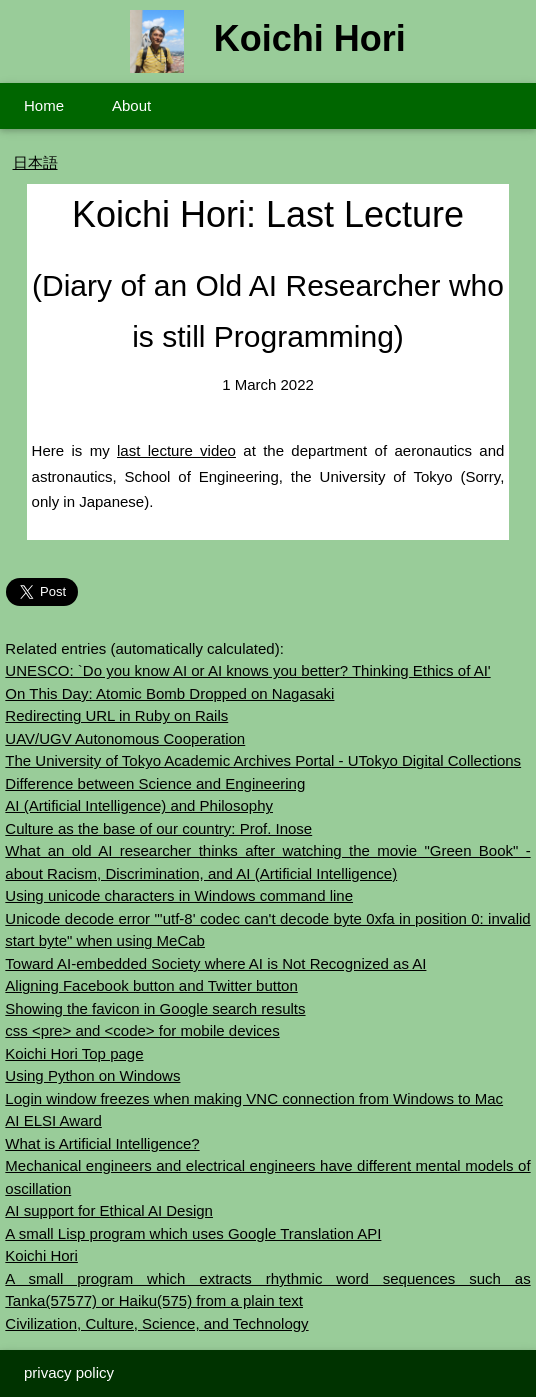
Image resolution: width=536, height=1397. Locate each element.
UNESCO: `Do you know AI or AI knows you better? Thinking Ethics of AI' (247, 670)
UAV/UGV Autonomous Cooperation (125, 738)
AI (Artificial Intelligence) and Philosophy (139, 805)
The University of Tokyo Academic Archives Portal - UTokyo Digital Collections (263, 760)
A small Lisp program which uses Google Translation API (193, 1233)
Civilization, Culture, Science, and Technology (156, 1323)
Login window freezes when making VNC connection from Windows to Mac (254, 1098)
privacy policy (69, 1372)
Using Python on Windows (92, 1075)
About (131, 105)
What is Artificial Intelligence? (102, 1143)
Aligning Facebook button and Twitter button (151, 985)
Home (44, 105)
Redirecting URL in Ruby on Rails (116, 715)
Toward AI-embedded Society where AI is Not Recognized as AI (215, 963)
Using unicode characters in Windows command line (179, 895)
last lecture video (176, 450)
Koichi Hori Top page (74, 1053)
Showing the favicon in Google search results (155, 1008)
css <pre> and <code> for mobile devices (142, 1030)
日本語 (35, 162)
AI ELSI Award (53, 1120)
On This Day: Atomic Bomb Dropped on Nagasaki (169, 693)
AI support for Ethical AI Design (109, 1210)
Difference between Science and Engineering (155, 783)
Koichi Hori (41, 1255)
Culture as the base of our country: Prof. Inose (158, 828)
